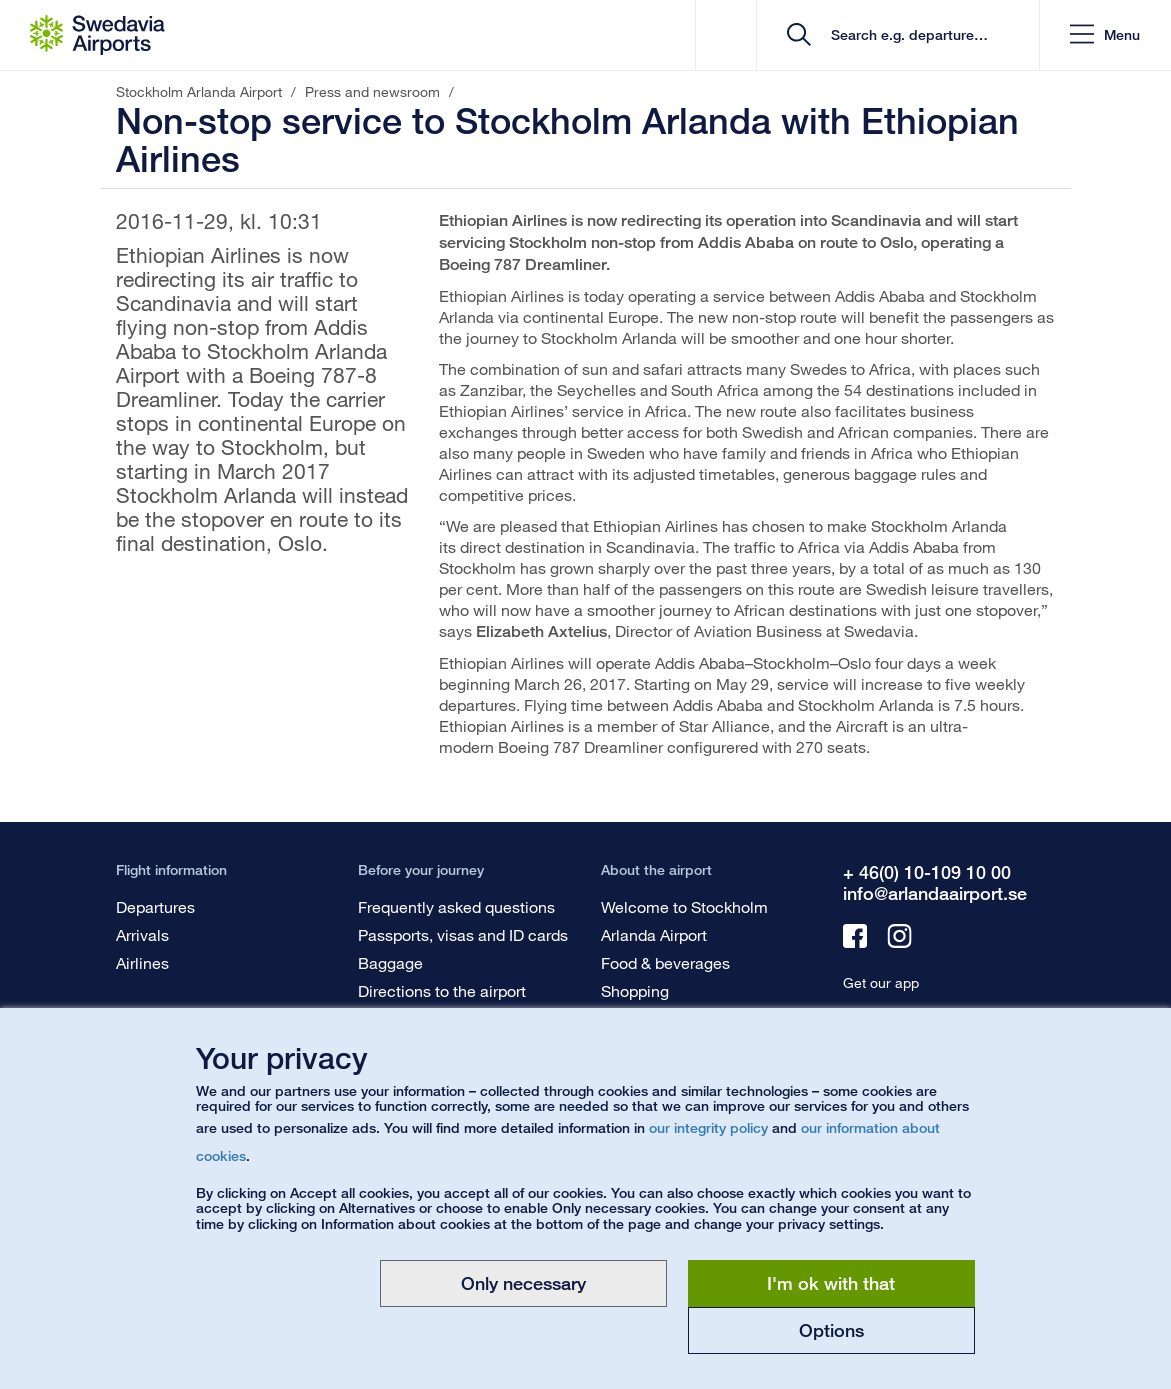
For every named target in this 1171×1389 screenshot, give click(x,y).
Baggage (390, 962)
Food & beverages (665, 962)
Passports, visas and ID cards (463, 934)
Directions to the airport (442, 990)
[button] (1105, 35)
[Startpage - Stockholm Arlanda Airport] (97, 35)
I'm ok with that (831, 1283)
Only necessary (523, 1283)
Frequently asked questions (456, 906)
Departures (155, 906)
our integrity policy (708, 1127)
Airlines (142, 962)
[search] (904, 35)
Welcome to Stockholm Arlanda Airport (684, 920)
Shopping (635, 990)
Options (831, 1330)
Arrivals (142, 934)
